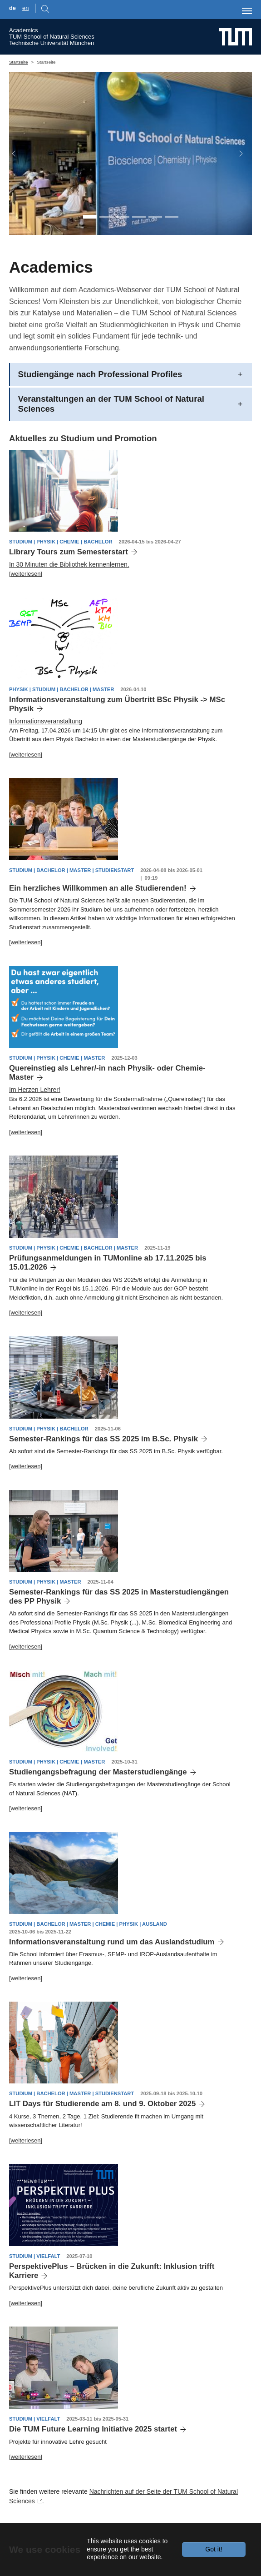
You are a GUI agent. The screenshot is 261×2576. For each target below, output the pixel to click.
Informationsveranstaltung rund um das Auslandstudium (112, 1942)
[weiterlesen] (25, 573)
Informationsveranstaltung (45, 721)
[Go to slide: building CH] (171, 216)
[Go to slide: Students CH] (122, 216)
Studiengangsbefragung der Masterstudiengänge (98, 1772)
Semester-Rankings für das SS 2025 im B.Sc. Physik (103, 1439)
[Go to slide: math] (139, 216)
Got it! (213, 2549)
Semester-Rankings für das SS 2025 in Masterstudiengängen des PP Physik (119, 1596)
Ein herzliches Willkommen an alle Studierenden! (98, 888)
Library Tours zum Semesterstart (68, 552)
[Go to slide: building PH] (155, 216)
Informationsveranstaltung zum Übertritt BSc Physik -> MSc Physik (117, 704)
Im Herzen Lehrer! (34, 1089)
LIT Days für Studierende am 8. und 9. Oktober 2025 (102, 2103)
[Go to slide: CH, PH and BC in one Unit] (90, 216)
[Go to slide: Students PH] (106, 216)
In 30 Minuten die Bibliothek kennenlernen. (69, 564)
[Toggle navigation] (247, 11)
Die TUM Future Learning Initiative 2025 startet (93, 2429)
